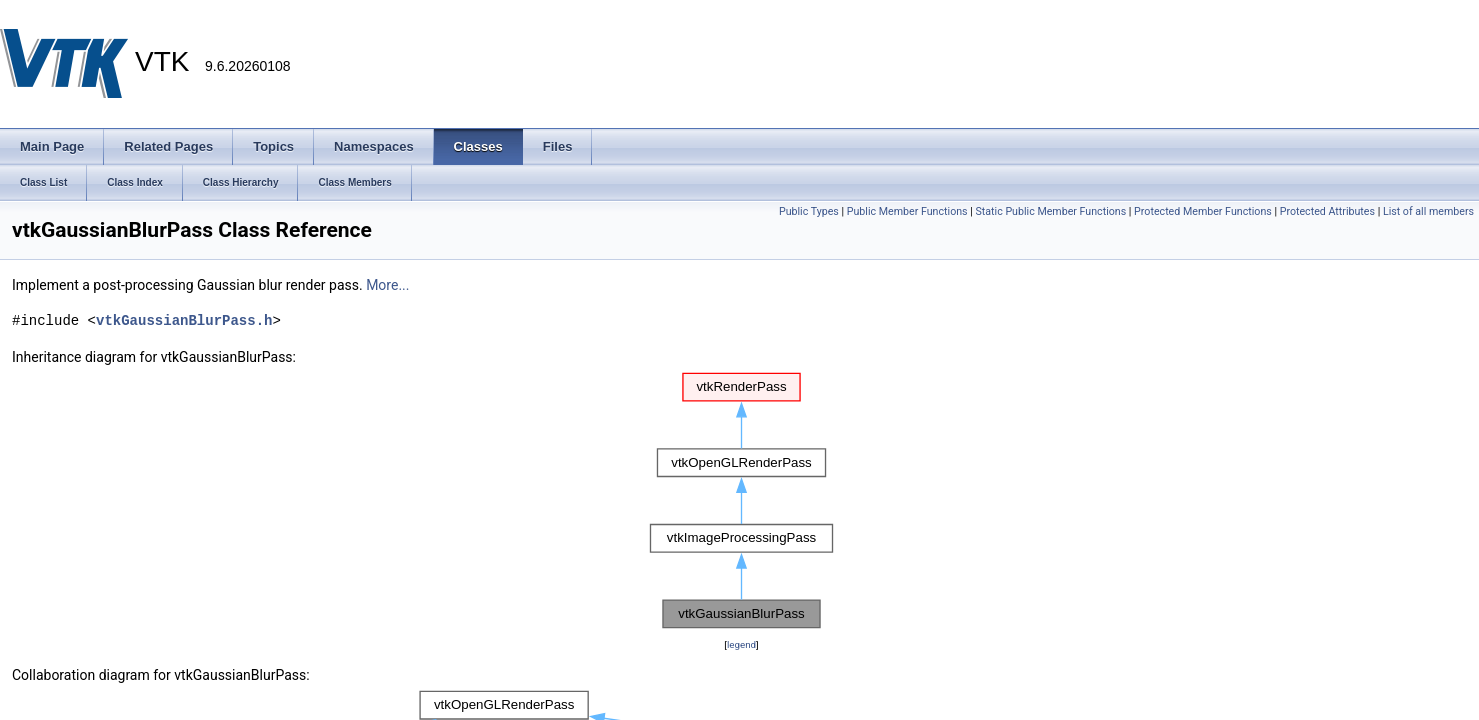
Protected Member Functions (1203, 211)
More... (387, 285)
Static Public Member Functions (1050, 211)
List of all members (1428, 211)
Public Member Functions (907, 211)
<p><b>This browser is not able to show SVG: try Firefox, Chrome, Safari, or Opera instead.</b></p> (742, 501)
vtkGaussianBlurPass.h (184, 320)
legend (741, 644)
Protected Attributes (1327, 211)
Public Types (809, 211)
